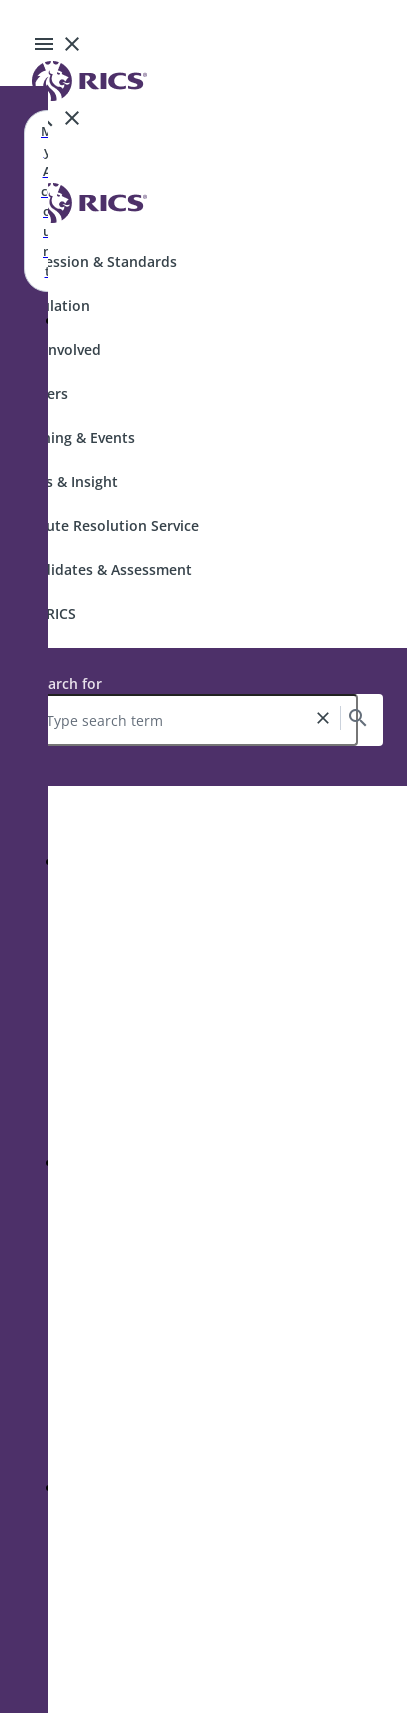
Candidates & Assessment (104, 569)
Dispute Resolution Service (107, 525)
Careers (42, 393)
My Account (47, 201)
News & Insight (67, 481)
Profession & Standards (96, 261)
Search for (67, 683)
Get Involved (58, 349)
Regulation (53, 305)
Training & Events (75, 437)
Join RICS (46, 613)
